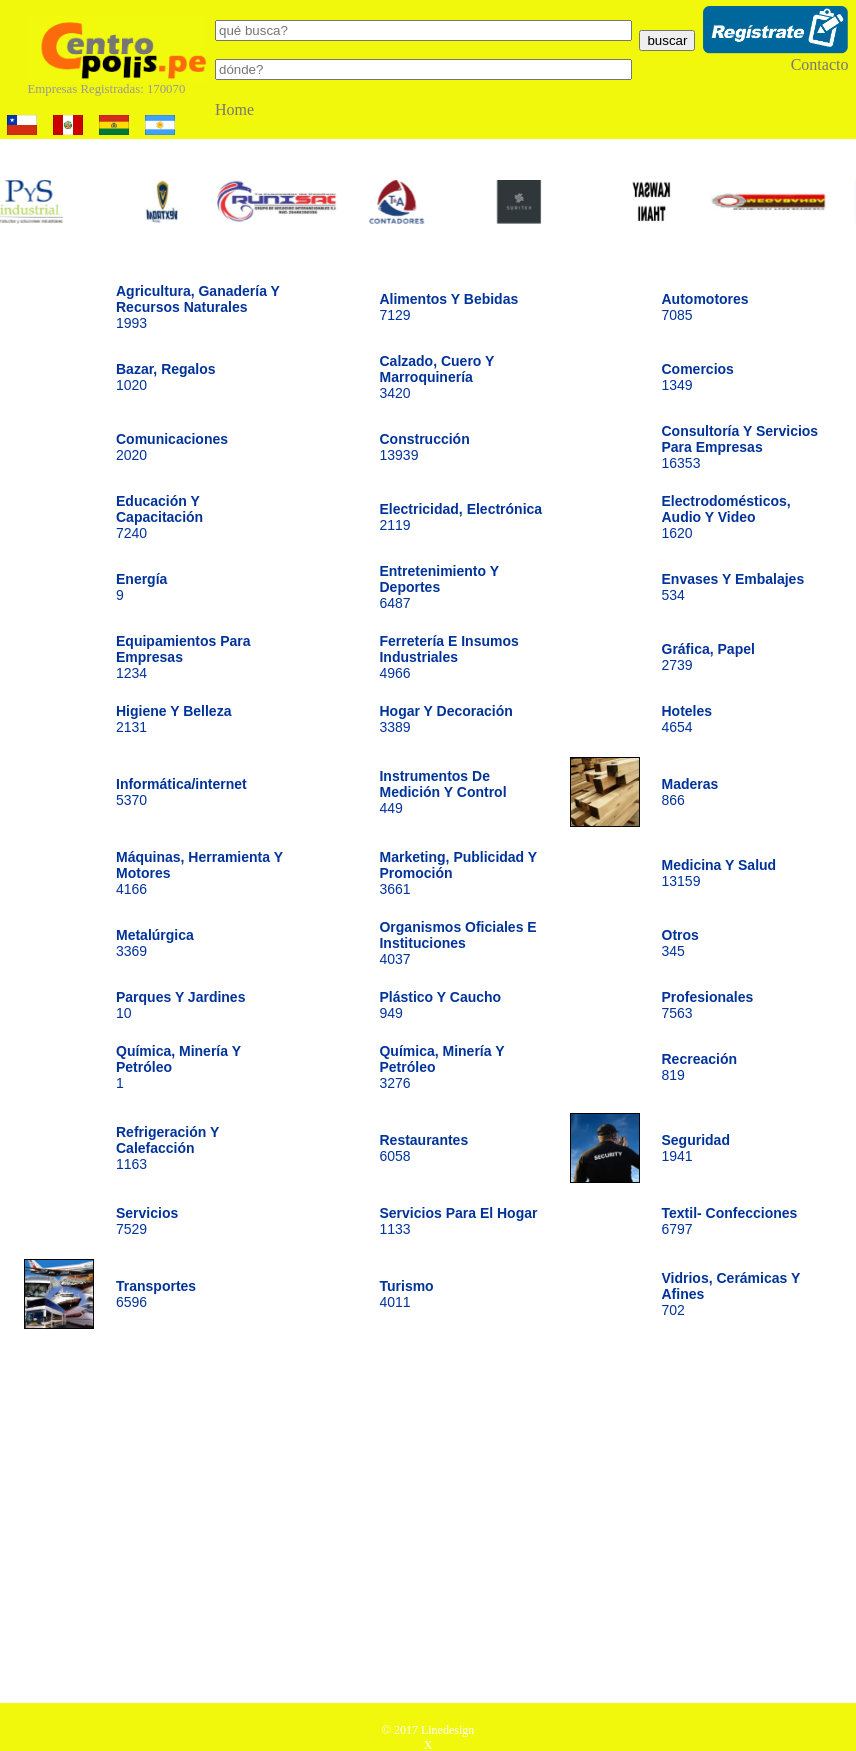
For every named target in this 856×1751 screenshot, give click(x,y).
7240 (159, 517)
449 (442, 792)
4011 (406, 1294)
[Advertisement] (428, 1523)
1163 (167, 1148)
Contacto (820, 64)
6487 (438, 587)
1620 (726, 517)
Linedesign (447, 1730)
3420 (436, 377)
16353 (740, 447)
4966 (448, 657)
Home (234, 109)
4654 (687, 719)
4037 (457, 943)
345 (680, 943)
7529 (147, 1221)
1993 (198, 307)
